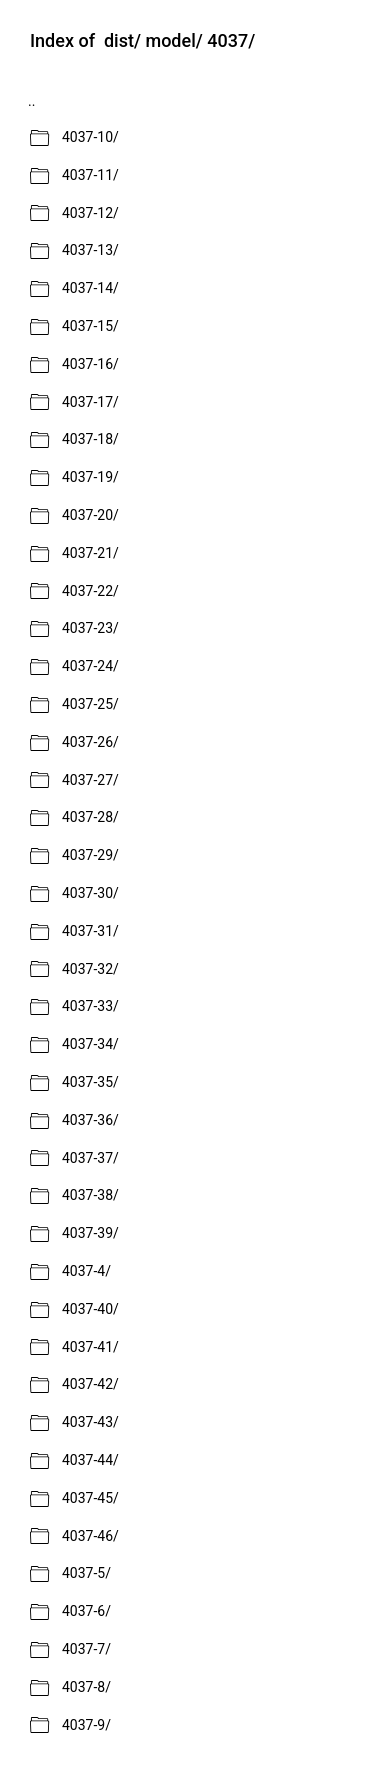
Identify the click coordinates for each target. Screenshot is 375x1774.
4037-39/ (90, 1233)
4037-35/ (90, 1082)
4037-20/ (90, 515)
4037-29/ (90, 855)
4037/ (231, 41)
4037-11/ (90, 175)
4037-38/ (90, 1195)
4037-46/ (90, 1536)
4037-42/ (90, 1384)
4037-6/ (86, 1611)
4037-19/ (90, 477)
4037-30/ (90, 893)
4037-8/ (86, 1687)
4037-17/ (90, 402)
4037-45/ (90, 1498)
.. (31, 101)
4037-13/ (90, 250)
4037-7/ (86, 1649)
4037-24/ (90, 666)
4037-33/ (90, 1006)
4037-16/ (90, 364)
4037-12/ (90, 213)
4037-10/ (90, 137)
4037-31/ (90, 931)
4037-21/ (90, 553)
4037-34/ (90, 1044)
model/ (173, 41)
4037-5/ (86, 1573)
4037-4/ (86, 1271)
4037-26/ (90, 742)
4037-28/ (90, 817)
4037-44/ (90, 1460)
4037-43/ (90, 1422)
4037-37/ (90, 1158)
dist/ (122, 41)
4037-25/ (90, 704)
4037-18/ (90, 439)
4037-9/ (86, 1725)
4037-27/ (90, 780)
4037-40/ (90, 1309)
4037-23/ (90, 628)
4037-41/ (90, 1347)
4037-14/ (90, 288)
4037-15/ (90, 326)
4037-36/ (90, 1120)
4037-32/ (90, 969)
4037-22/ (90, 591)
